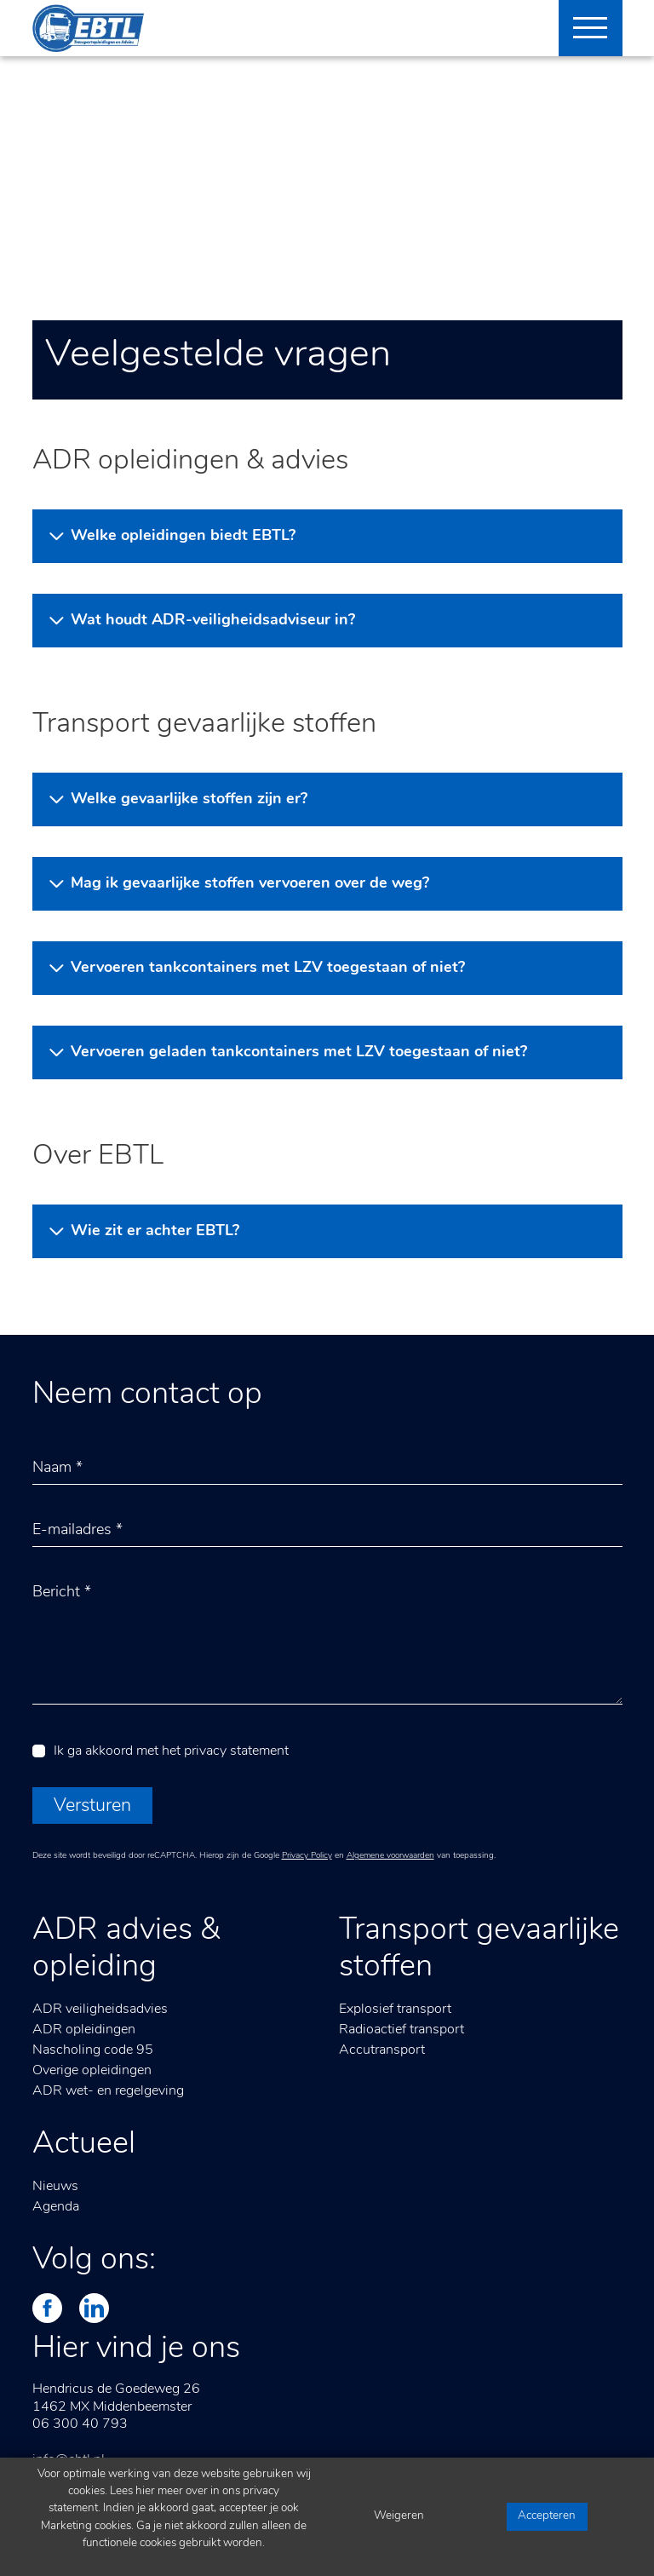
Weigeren (399, 2515)
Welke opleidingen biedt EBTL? (183, 536)
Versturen (92, 1806)
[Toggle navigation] (584, 28)
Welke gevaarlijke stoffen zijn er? (189, 799)
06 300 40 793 (80, 2424)
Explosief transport (395, 2009)
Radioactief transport (401, 2030)
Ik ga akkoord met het (171, 1751)
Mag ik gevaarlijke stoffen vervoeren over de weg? (250, 884)
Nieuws (55, 2187)
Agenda (55, 2207)
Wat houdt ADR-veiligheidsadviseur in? (213, 620)
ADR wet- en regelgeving (108, 2091)
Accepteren (547, 2515)
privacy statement (236, 1751)
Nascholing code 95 (92, 2050)
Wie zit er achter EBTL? (155, 1231)
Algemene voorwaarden (390, 1855)
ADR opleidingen (83, 2030)
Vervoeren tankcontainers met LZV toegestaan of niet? (268, 968)
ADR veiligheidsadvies (100, 2009)
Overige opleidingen (92, 2071)
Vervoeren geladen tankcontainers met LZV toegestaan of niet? (299, 1052)
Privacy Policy (307, 1855)
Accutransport (382, 2050)
